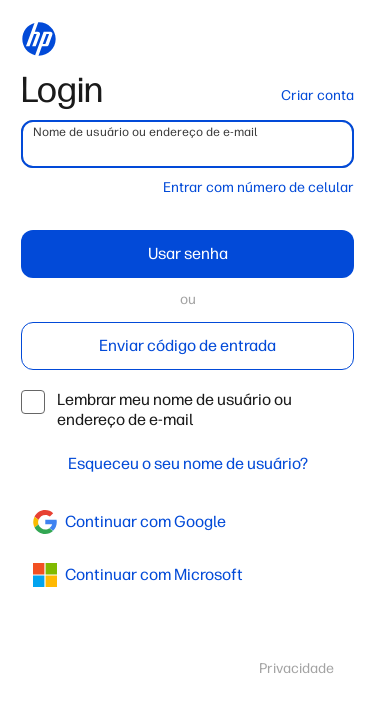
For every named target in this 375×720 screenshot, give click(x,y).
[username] (187, 144)
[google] (187, 522)
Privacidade (296, 668)
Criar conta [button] (317, 95)
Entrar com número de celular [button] (258, 187)
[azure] (187, 575)
